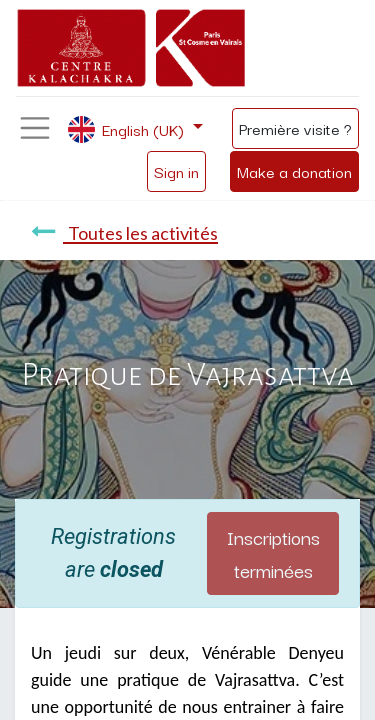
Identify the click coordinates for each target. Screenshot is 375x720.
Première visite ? (295, 128)
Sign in (176, 171)
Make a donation (294, 171)
